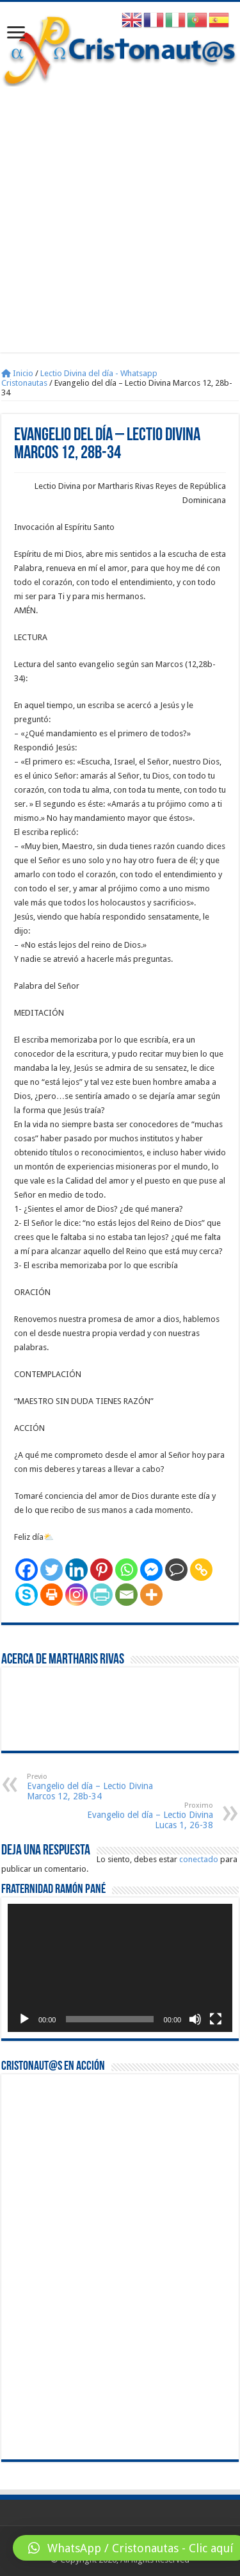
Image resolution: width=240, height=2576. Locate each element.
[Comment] (176, 1569)
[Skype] (26, 1594)
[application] (120, 1968)
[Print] (51, 1594)
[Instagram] (76, 1594)
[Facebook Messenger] (151, 1569)
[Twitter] (51, 1569)
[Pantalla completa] (215, 2019)
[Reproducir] (24, 2019)
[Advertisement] (120, 213)
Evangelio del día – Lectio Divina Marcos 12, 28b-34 (92, 1786)
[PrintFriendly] (101, 1594)
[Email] (126, 1594)
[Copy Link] (201, 1569)
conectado (198, 1859)
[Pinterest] (101, 1569)
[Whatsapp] (126, 1569)
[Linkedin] (76, 1569)
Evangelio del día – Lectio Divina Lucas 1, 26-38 (147, 1815)
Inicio (17, 373)
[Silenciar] (195, 2019)
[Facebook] (26, 1569)
